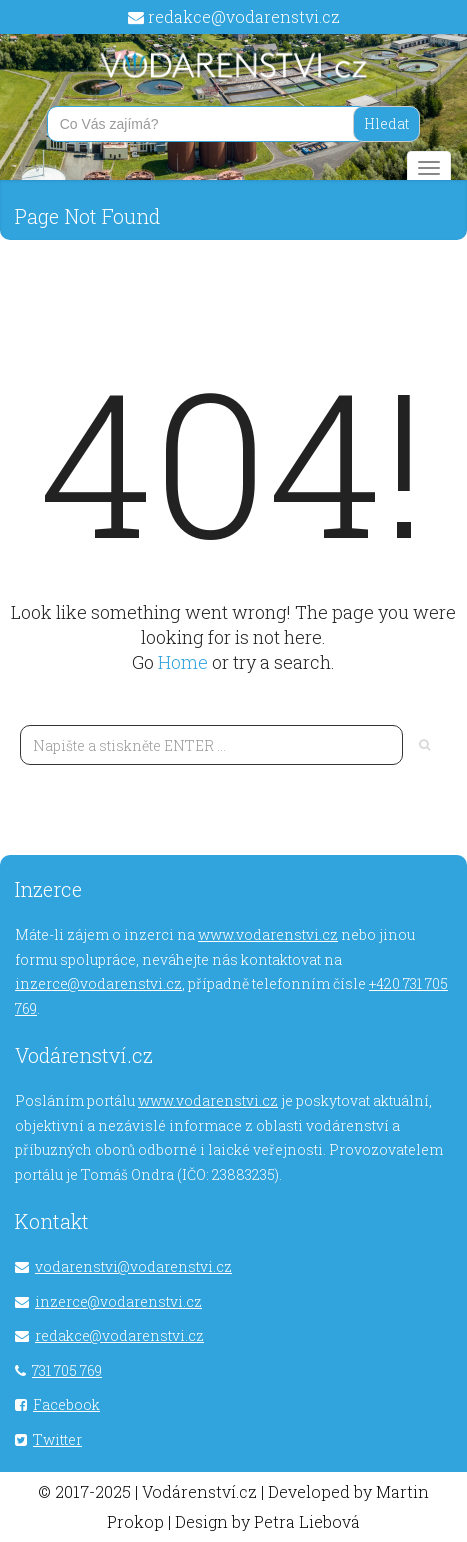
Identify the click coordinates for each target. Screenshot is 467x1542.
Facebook (66, 1404)
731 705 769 (67, 1370)
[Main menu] (429, 168)
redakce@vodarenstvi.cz (244, 16)
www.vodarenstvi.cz (268, 934)
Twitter (57, 1439)
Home (185, 662)
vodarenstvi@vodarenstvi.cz (133, 1266)
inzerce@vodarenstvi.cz (98, 983)
